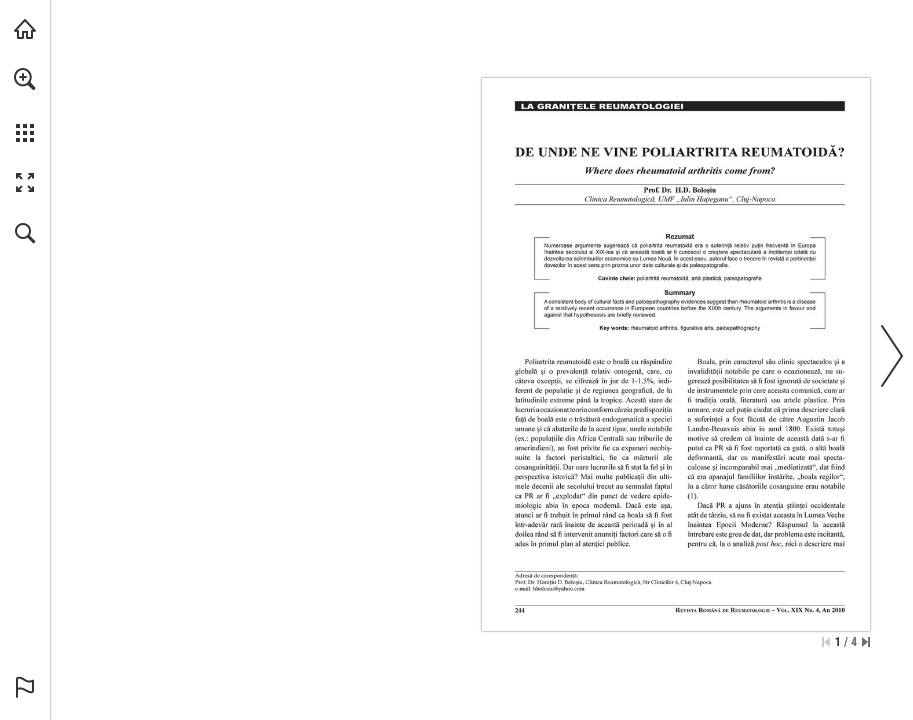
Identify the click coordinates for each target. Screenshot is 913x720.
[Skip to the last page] (866, 642)
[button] (25, 79)
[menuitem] (25, 105)
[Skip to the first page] (826, 642)
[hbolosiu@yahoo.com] (559, 588)
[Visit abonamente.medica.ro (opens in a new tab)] (25, 29)
